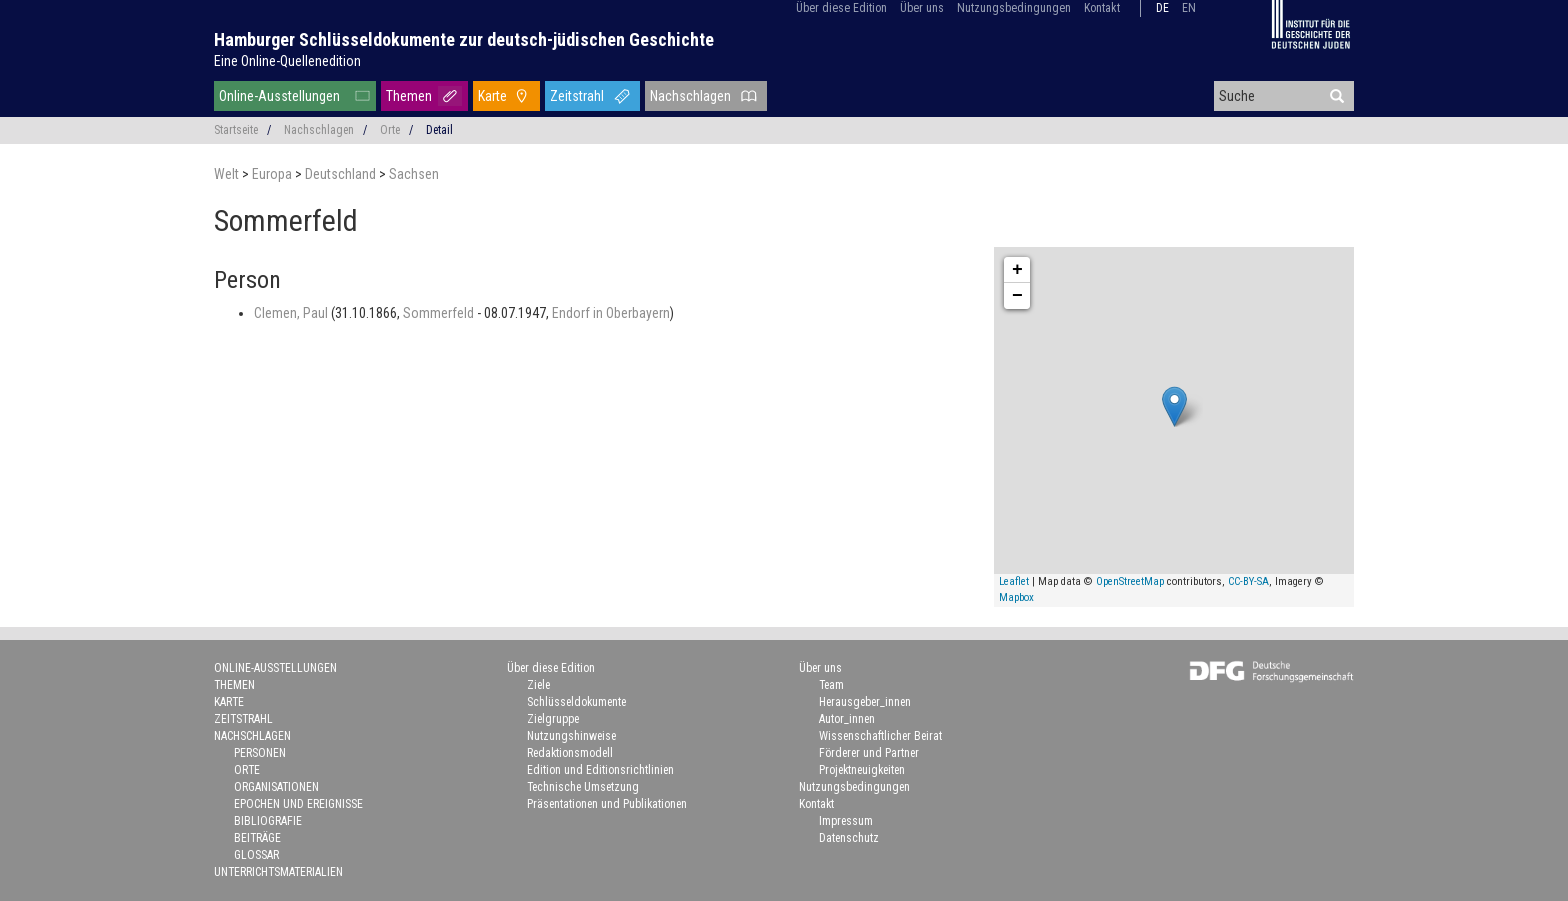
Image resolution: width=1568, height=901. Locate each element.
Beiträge (257, 838)
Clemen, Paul (292, 313)
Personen (260, 753)
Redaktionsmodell (570, 753)
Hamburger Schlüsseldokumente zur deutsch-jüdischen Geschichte (464, 39)
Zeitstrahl (577, 96)
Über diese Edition (841, 8)
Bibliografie (268, 821)
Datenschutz (849, 838)
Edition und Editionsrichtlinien (600, 770)
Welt (228, 174)
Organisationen (276, 787)
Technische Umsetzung (583, 787)
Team (831, 685)
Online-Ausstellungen (279, 96)
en (1189, 8)
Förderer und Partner (869, 753)
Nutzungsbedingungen (1014, 8)
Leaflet (1014, 581)
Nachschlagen (690, 96)
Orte (390, 130)
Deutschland (342, 174)
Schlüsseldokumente (576, 702)
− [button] (1017, 296)
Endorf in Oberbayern (611, 313)
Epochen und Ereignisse (298, 804)
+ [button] (1017, 270)
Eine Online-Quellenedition (287, 61)
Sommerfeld (440, 313)
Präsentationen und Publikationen (607, 804)
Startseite (236, 130)
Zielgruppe (553, 719)
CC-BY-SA (1248, 581)
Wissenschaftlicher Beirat (880, 736)
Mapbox (1016, 597)
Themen (409, 96)
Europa (273, 174)
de (1162, 8)
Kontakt (1102, 8)
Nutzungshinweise (571, 736)
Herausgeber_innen (865, 702)
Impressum (846, 821)
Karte (492, 96)
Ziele (538, 685)
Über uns (922, 8)
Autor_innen (847, 719)
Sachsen (414, 174)
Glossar (256, 855)
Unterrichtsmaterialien (278, 872)
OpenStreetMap (1130, 581)
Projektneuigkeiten (862, 770)
